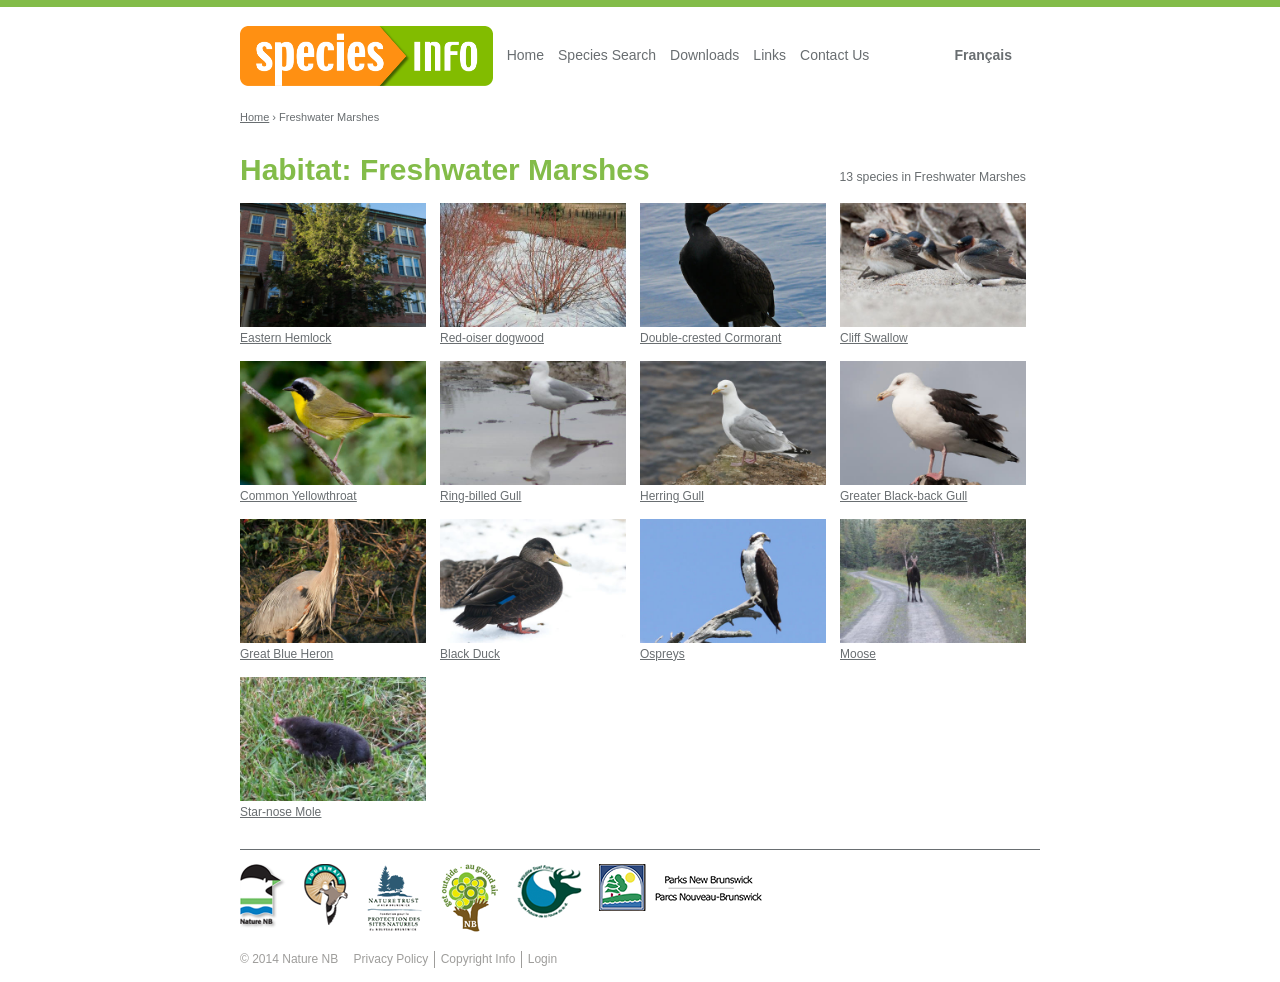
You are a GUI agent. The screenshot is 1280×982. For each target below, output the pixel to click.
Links (769, 55)
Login (542, 959)
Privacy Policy (391, 959)
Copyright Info (478, 959)
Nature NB (310, 959)
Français (983, 55)
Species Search (607, 55)
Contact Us (834, 55)
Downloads (704, 55)
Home (525, 55)
